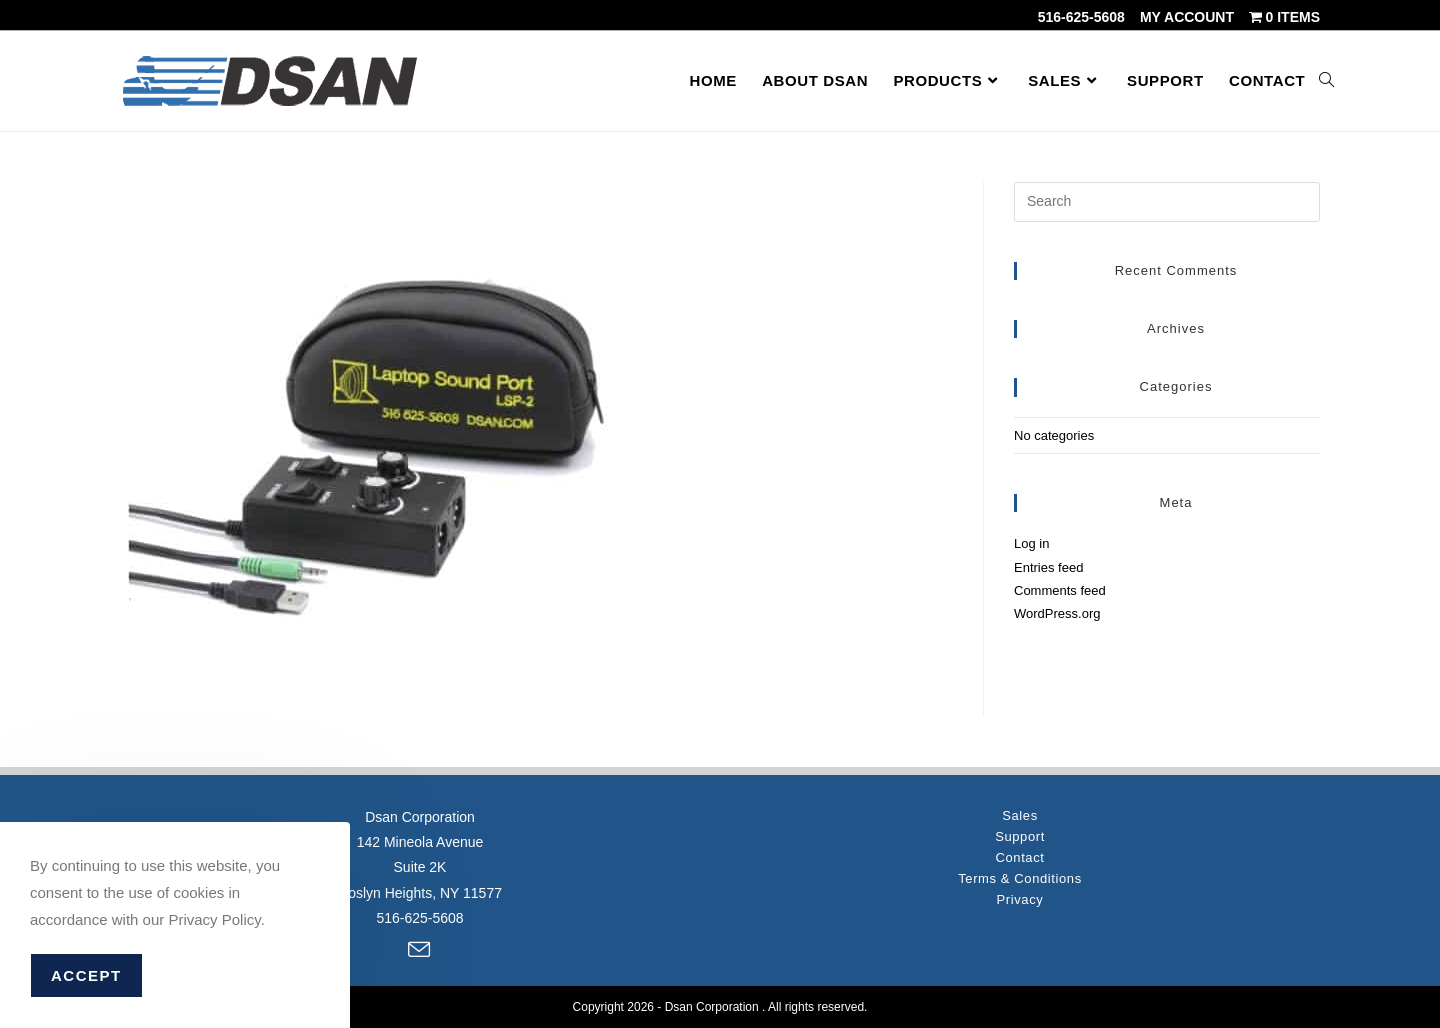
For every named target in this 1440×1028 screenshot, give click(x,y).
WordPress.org (1057, 613)
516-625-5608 (1081, 17)
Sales (1020, 815)
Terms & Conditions (1020, 878)
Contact (1019, 857)
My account (1187, 17)
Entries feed (1048, 567)
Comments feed (1060, 590)
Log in (1031, 543)
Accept (86, 975)
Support (1020, 836)
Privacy (1020, 899)
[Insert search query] (1167, 202)
